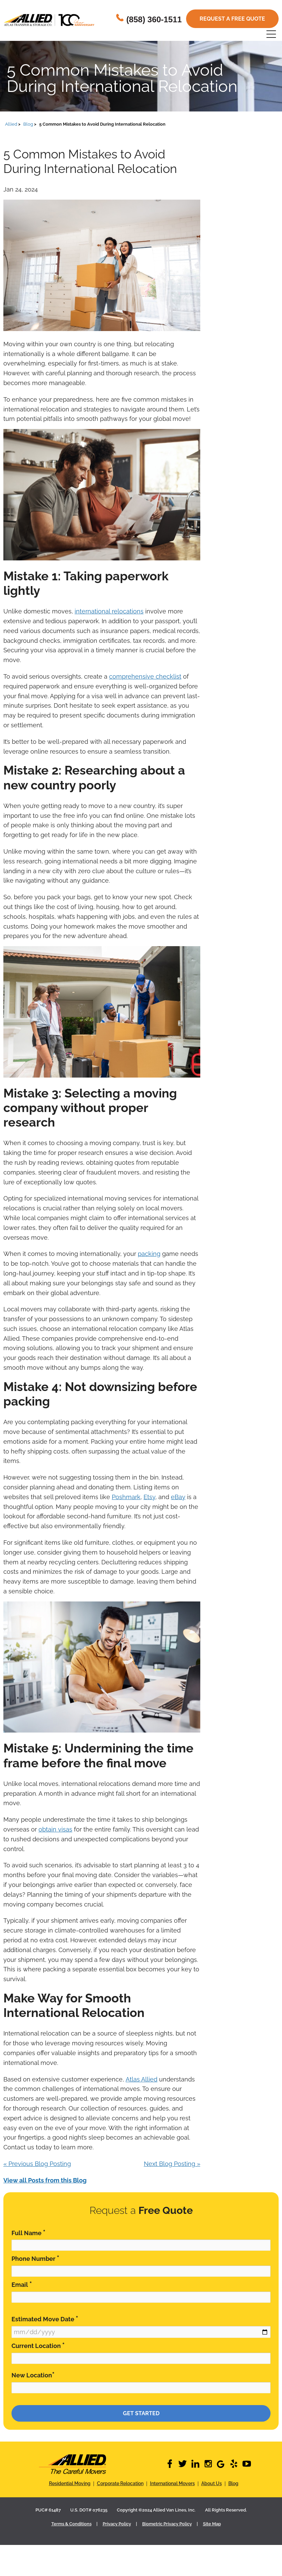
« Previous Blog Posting (37, 2163)
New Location (33, 2375)
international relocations (109, 611)
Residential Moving (70, 2483)
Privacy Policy (117, 2523)
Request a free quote (232, 19)
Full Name (28, 2232)
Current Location (38, 2345)
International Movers (172, 2483)
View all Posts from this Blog (44, 2180)
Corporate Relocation (120, 2483)
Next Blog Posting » (172, 2163)
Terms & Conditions (71, 2523)
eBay (178, 1496)
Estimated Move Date (44, 2319)
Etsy (149, 1496)
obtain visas (55, 1829)
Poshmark (126, 1496)
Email (21, 2284)
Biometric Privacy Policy (167, 2523)
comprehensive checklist (145, 676)
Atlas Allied (141, 2079)
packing (149, 1253)
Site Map (212, 2523)
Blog (233, 2483)
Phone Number (35, 2258)
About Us (211, 2483)
